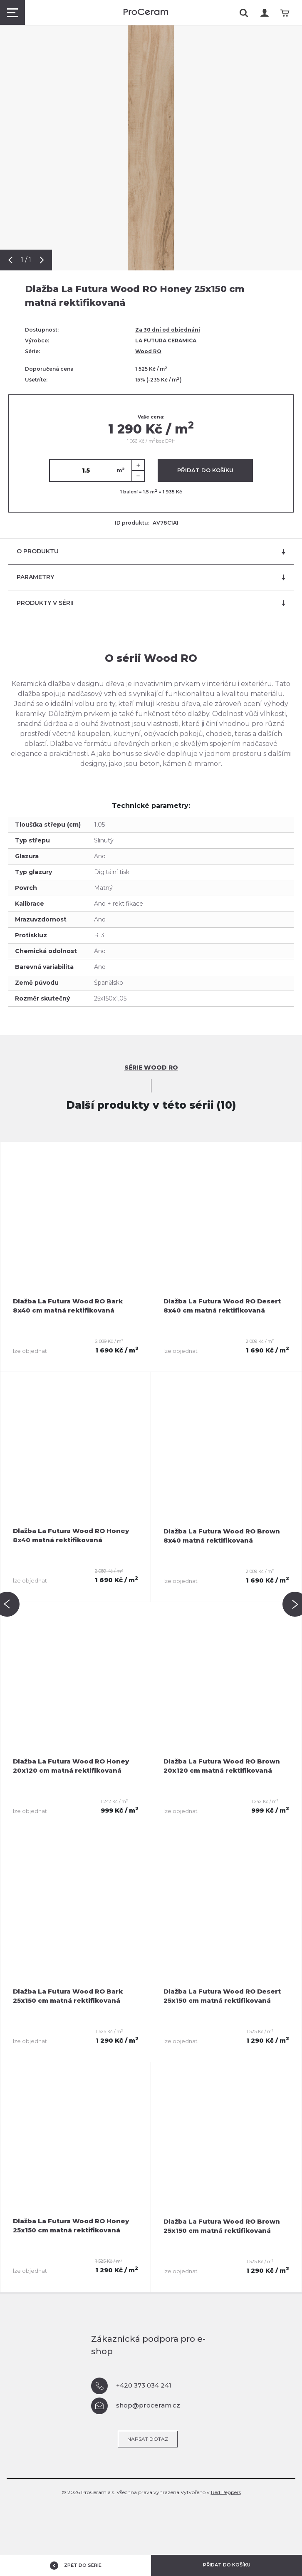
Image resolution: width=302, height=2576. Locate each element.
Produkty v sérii (151, 603)
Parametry (151, 577)
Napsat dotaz (147, 2439)
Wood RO (148, 351)
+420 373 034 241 (131, 2386)
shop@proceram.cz (135, 2406)
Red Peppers (226, 2492)
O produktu (151, 551)
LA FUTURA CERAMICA (165, 340)
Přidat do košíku (205, 470)
